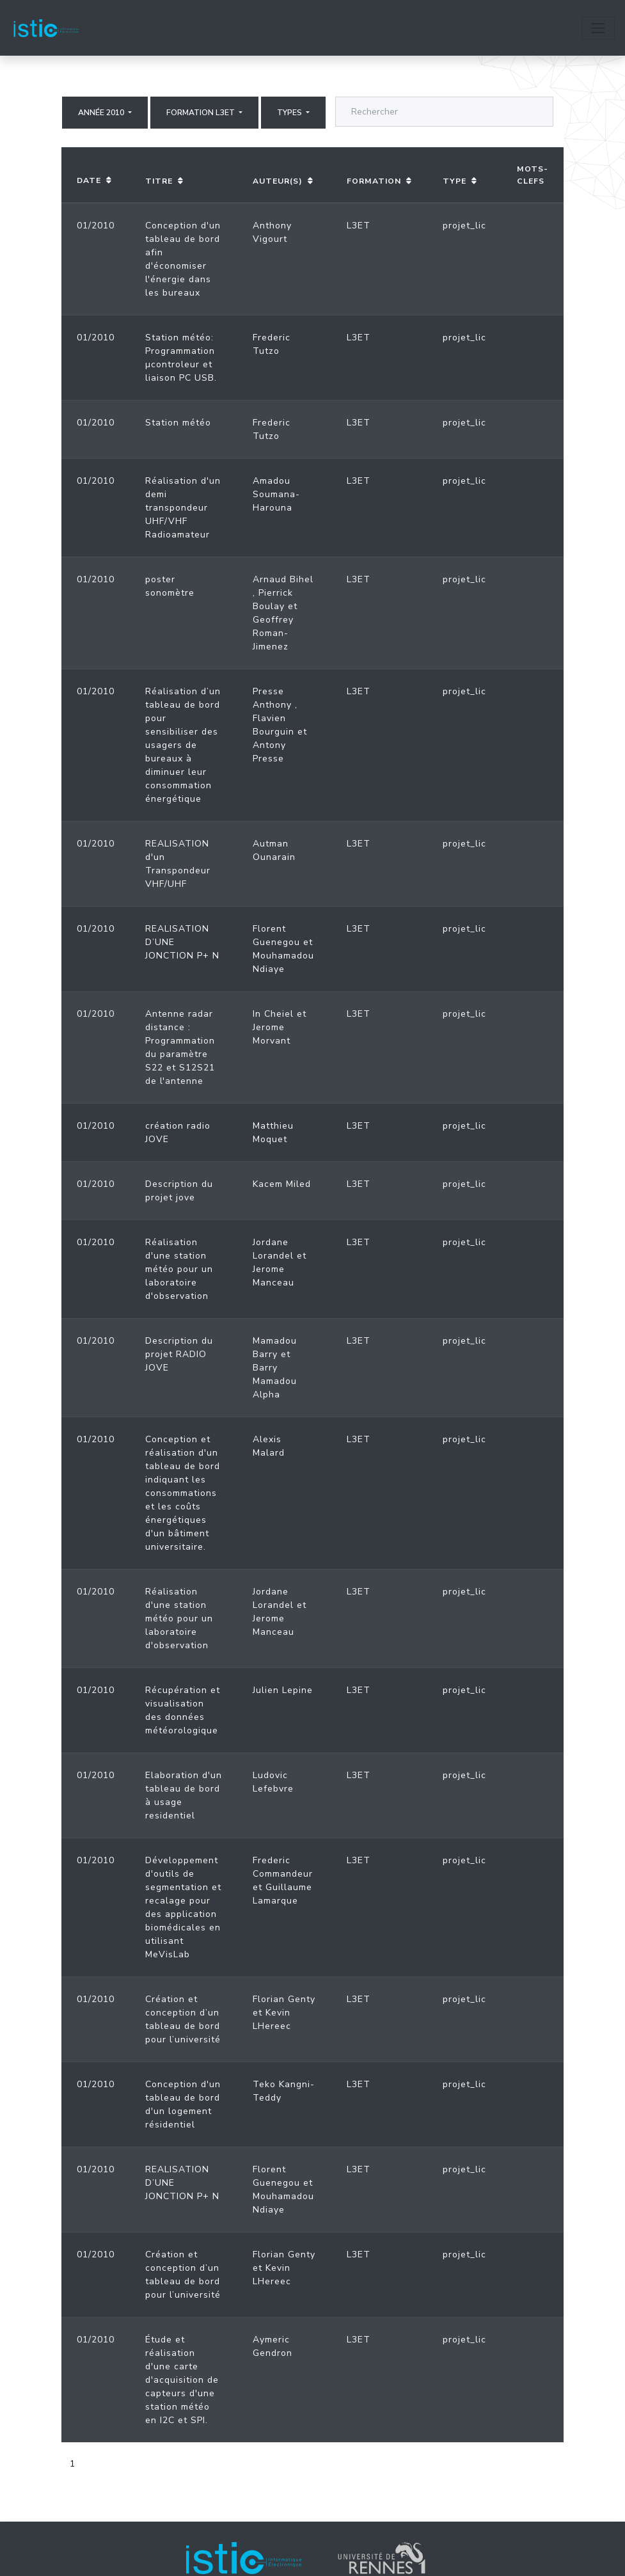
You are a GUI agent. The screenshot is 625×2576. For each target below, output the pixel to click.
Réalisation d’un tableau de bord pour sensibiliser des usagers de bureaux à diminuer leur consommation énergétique (183, 745)
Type (454, 181)
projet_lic (464, 225)
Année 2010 (102, 112)
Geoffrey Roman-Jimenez (273, 633)
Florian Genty (284, 1999)
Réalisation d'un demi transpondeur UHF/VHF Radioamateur (183, 508)
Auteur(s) (278, 181)
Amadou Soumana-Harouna (276, 494)
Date (89, 180)
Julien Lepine (283, 1690)
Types (290, 112)
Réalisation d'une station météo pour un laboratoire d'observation (179, 1269)
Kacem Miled (282, 1184)
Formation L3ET (201, 112)
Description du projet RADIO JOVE (179, 1354)
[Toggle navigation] (598, 28)
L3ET (358, 225)
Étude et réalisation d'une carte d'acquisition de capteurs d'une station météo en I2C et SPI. (182, 2380)
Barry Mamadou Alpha (275, 1381)
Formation (374, 181)
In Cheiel (273, 1014)
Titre (159, 181)
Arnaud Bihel (283, 579)
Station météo (178, 423)
